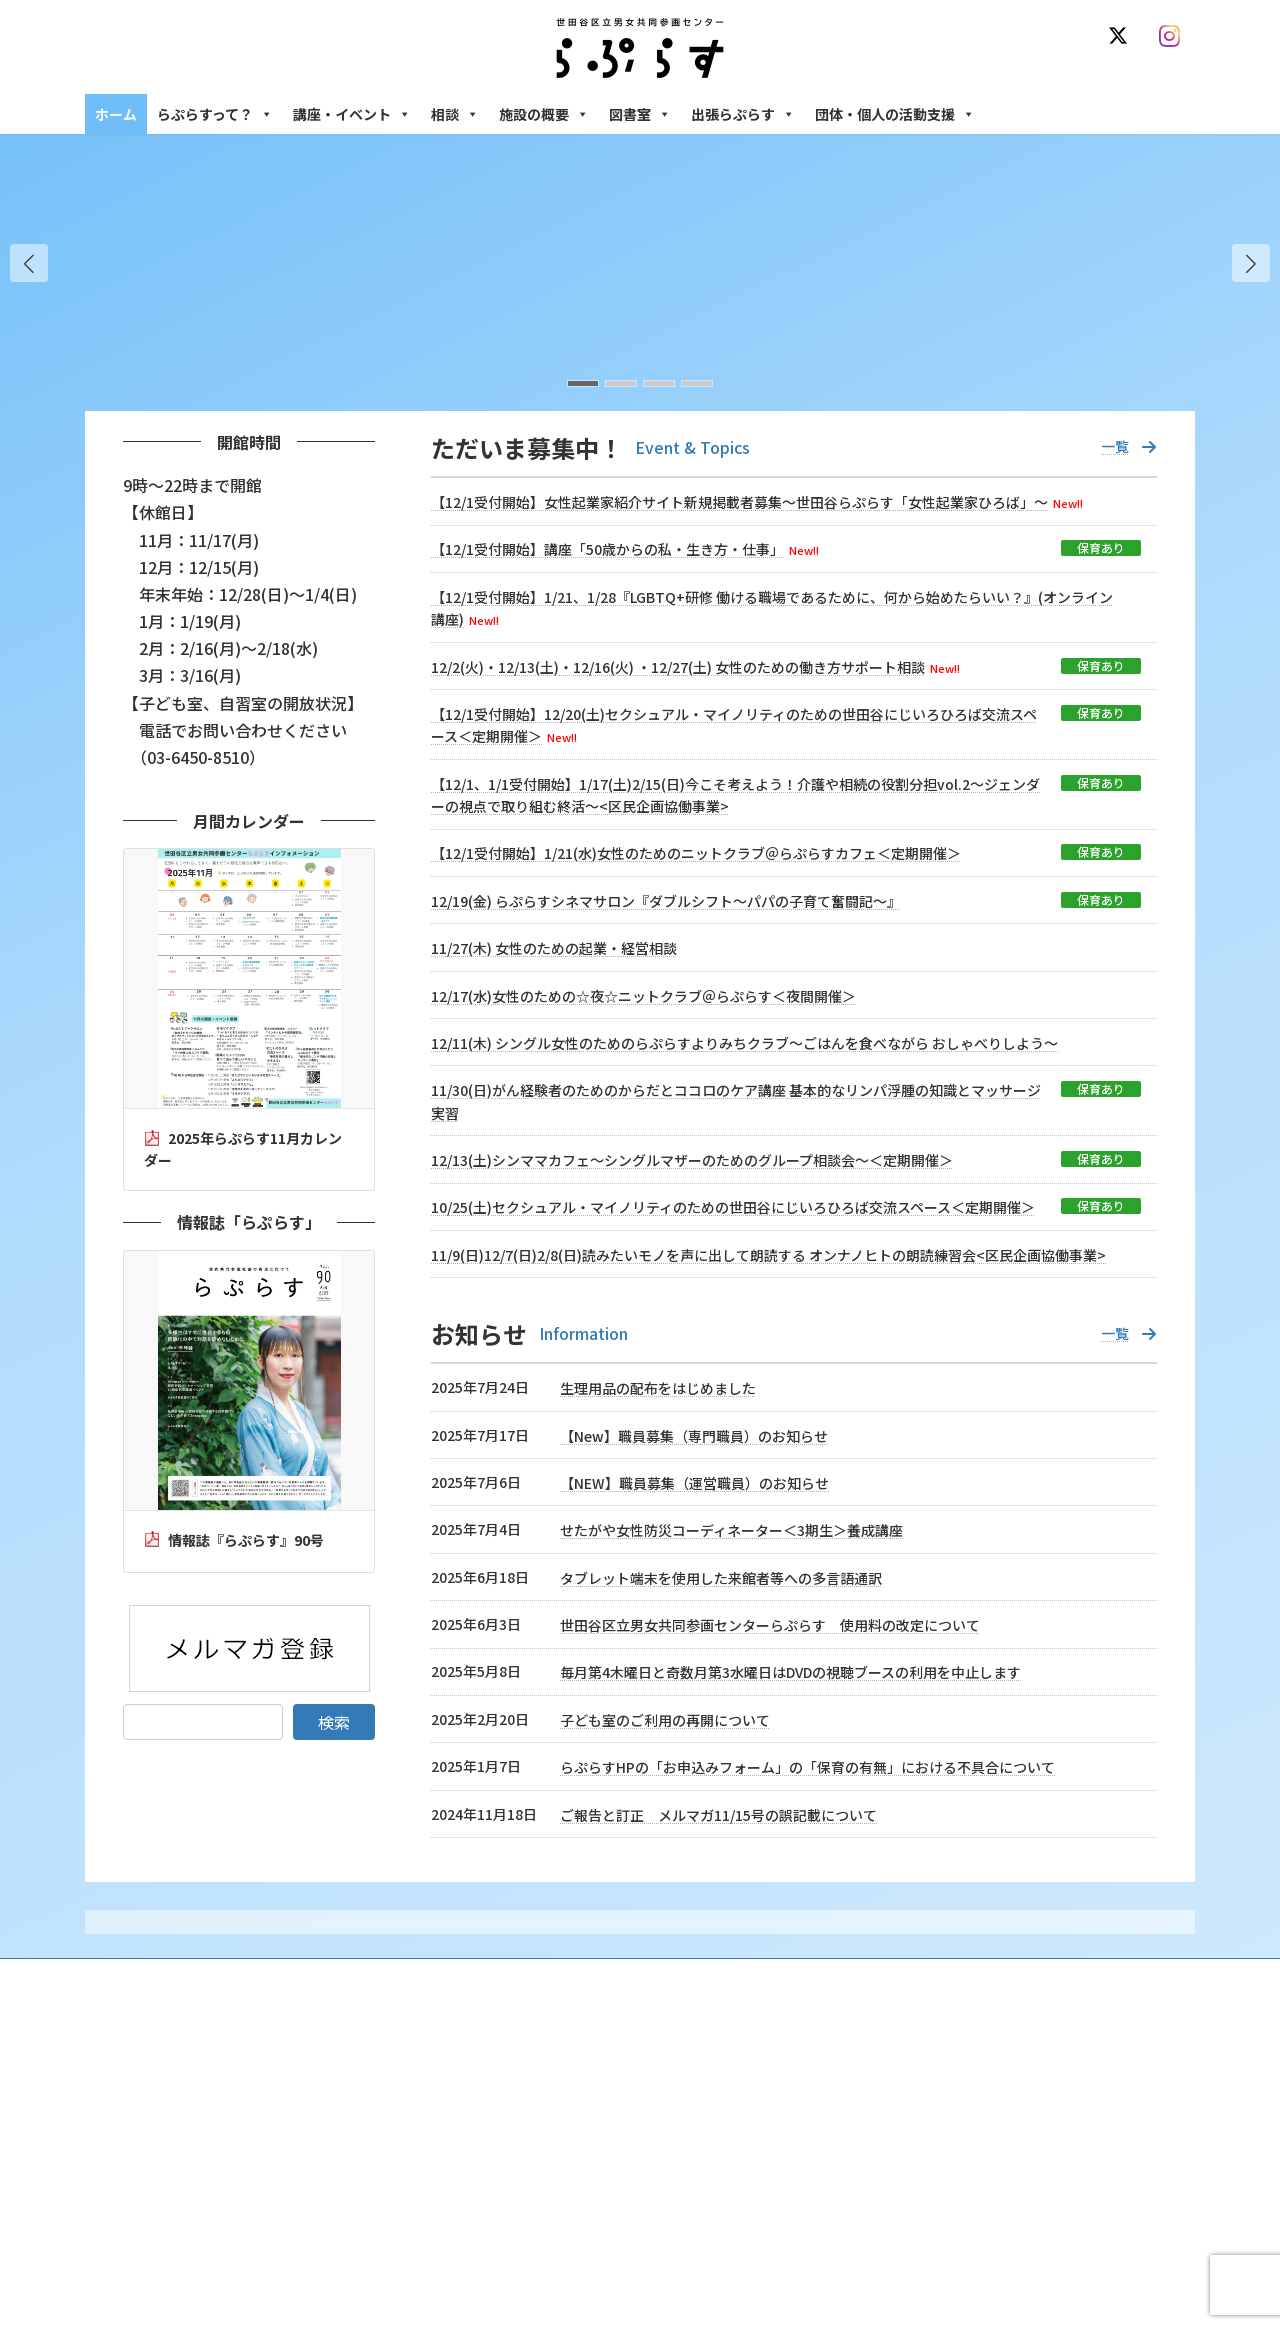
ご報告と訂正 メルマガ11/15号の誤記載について (718, 1815)
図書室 (640, 114)
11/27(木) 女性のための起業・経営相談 (554, 948)
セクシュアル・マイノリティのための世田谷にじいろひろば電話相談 (1030, 2174)
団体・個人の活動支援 (895, 114)
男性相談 (893, 2217)
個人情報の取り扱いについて (1098, 1976)
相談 (455, 114)
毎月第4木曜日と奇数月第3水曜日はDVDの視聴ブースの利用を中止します (790, 1672)
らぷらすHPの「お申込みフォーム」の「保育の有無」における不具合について (807, 1767)
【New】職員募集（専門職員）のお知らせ (694, 1436)
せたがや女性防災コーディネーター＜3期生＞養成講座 (731, 1530)
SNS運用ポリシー (933, 1976)
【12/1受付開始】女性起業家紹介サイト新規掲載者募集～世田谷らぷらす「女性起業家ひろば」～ (739, 502)
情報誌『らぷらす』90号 (246, 1540)
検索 (334, 1722)
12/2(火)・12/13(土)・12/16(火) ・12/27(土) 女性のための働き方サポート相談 (678, 667)
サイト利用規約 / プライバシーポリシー (738, 1976)
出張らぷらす (743, 114)
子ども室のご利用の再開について (665, 1720)
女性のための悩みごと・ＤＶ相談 (959, 2095)
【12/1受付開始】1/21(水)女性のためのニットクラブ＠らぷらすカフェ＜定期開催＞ (696, 853)
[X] (1122, 36)
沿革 (501, 2095)
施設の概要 (544, 114)
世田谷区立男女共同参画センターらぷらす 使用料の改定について (770, 1625)
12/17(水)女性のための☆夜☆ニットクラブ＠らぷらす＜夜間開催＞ (643, 996)
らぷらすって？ (215, 114)
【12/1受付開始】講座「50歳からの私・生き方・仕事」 (607, 549)
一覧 (1115, 446)
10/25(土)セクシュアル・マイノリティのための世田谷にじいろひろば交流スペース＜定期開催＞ (733, 1207)
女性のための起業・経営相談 (947, 2251)
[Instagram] (1174, 36)
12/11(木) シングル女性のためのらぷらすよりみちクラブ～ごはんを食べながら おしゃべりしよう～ (744, 1043)
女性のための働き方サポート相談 (959, 2130)
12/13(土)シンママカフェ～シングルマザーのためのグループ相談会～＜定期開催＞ (692, 1160)
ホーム (116, 114)
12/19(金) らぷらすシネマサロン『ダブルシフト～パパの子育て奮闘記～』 (666, 901)
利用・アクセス (530, 2130)
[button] (1251, 263)
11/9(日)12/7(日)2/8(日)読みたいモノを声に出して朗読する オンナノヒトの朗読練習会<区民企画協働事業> (768, 1255)
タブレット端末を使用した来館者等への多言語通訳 (721, 1578)
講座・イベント (352, 114)
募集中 (507, 2200)
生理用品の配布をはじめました (658, 1388)
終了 (501, 2234)
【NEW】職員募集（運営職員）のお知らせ (694, 1483)
